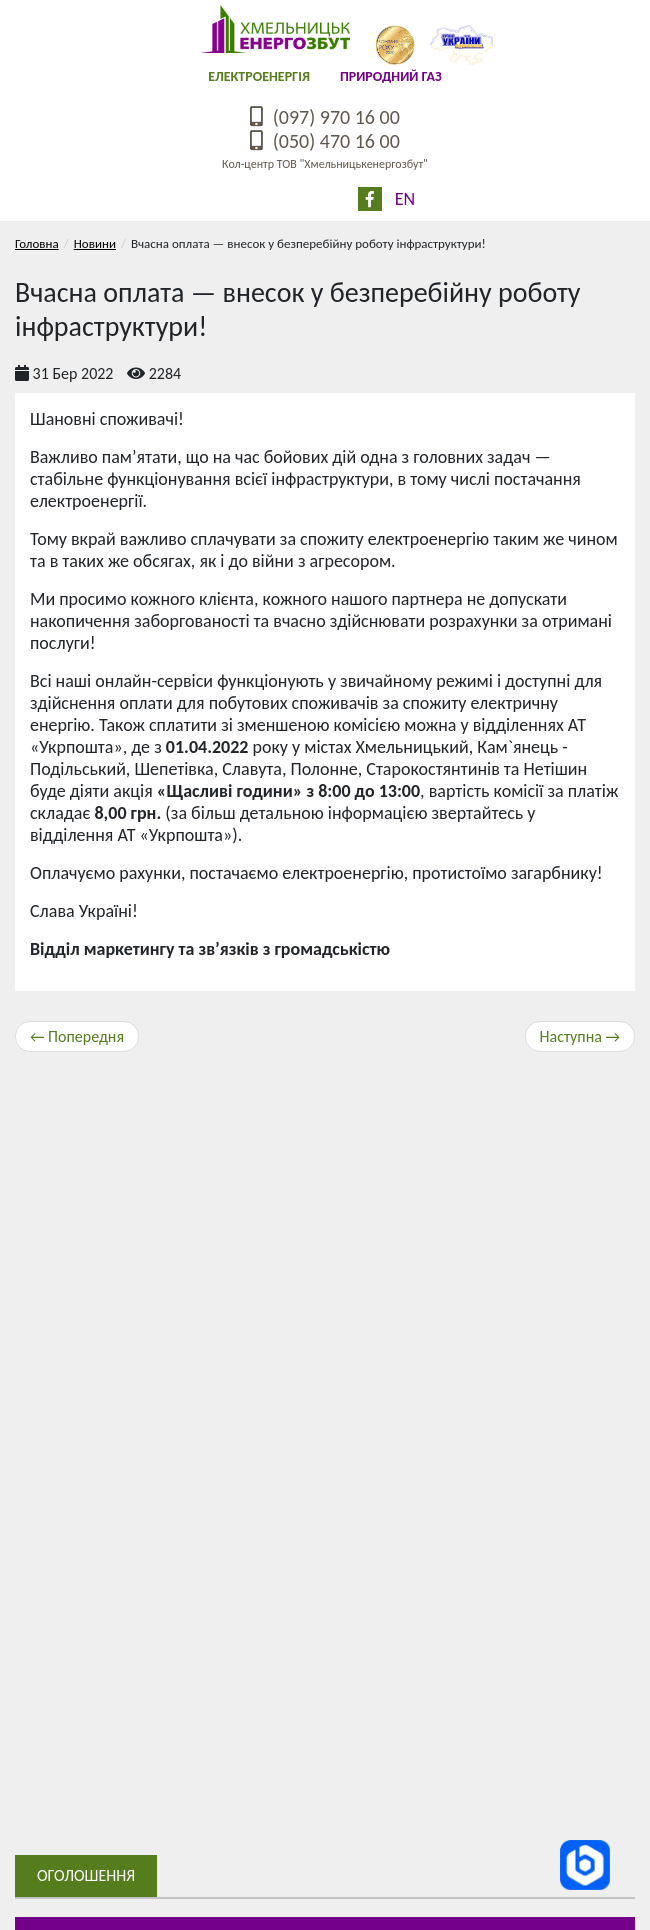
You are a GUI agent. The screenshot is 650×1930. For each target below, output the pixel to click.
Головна (37, 243)
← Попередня (77, 1036)
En (405, 199)
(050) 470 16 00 (325, 141)
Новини (95, 243)
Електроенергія (259, 76)
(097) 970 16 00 (325, 117)
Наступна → (580, 1036)
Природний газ (391, 76)
